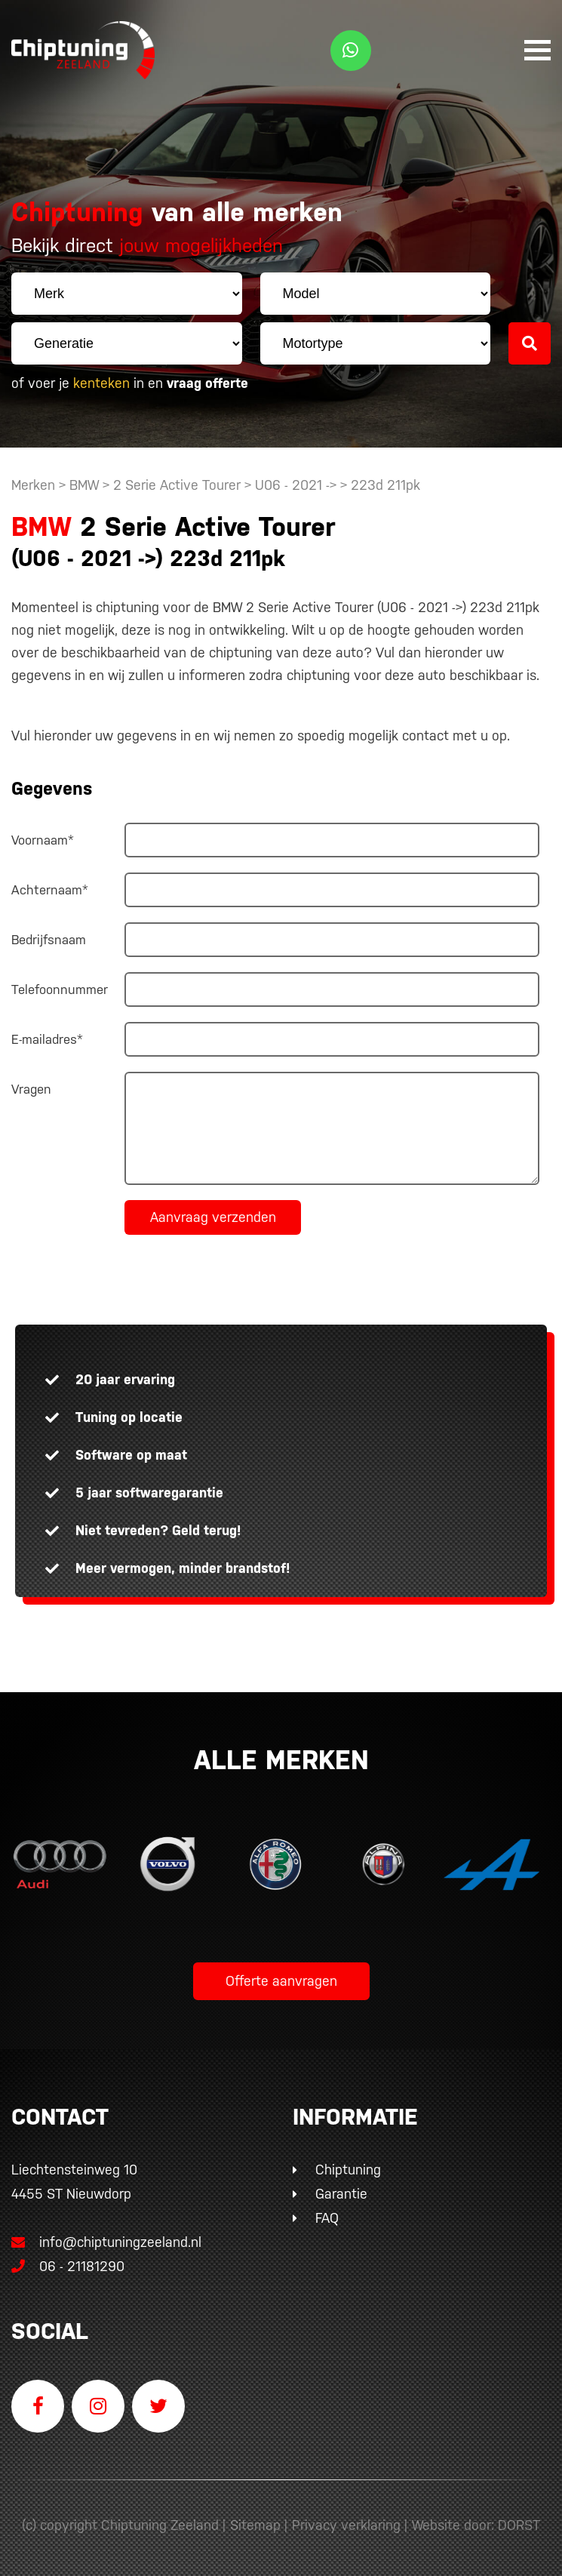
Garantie (341, 2194)
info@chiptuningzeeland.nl (106, 2242)
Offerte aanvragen (281, 1981)
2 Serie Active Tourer (177, 485)
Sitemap (255, 2525)
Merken (33, 485)
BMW (84, 485)
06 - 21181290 (67, 2266)
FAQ (327, 2218)
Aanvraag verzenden (213, 1217)
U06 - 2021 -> (297, 485)
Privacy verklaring (346, 2525)
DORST (519, 2525)
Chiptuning (348, 2169)
